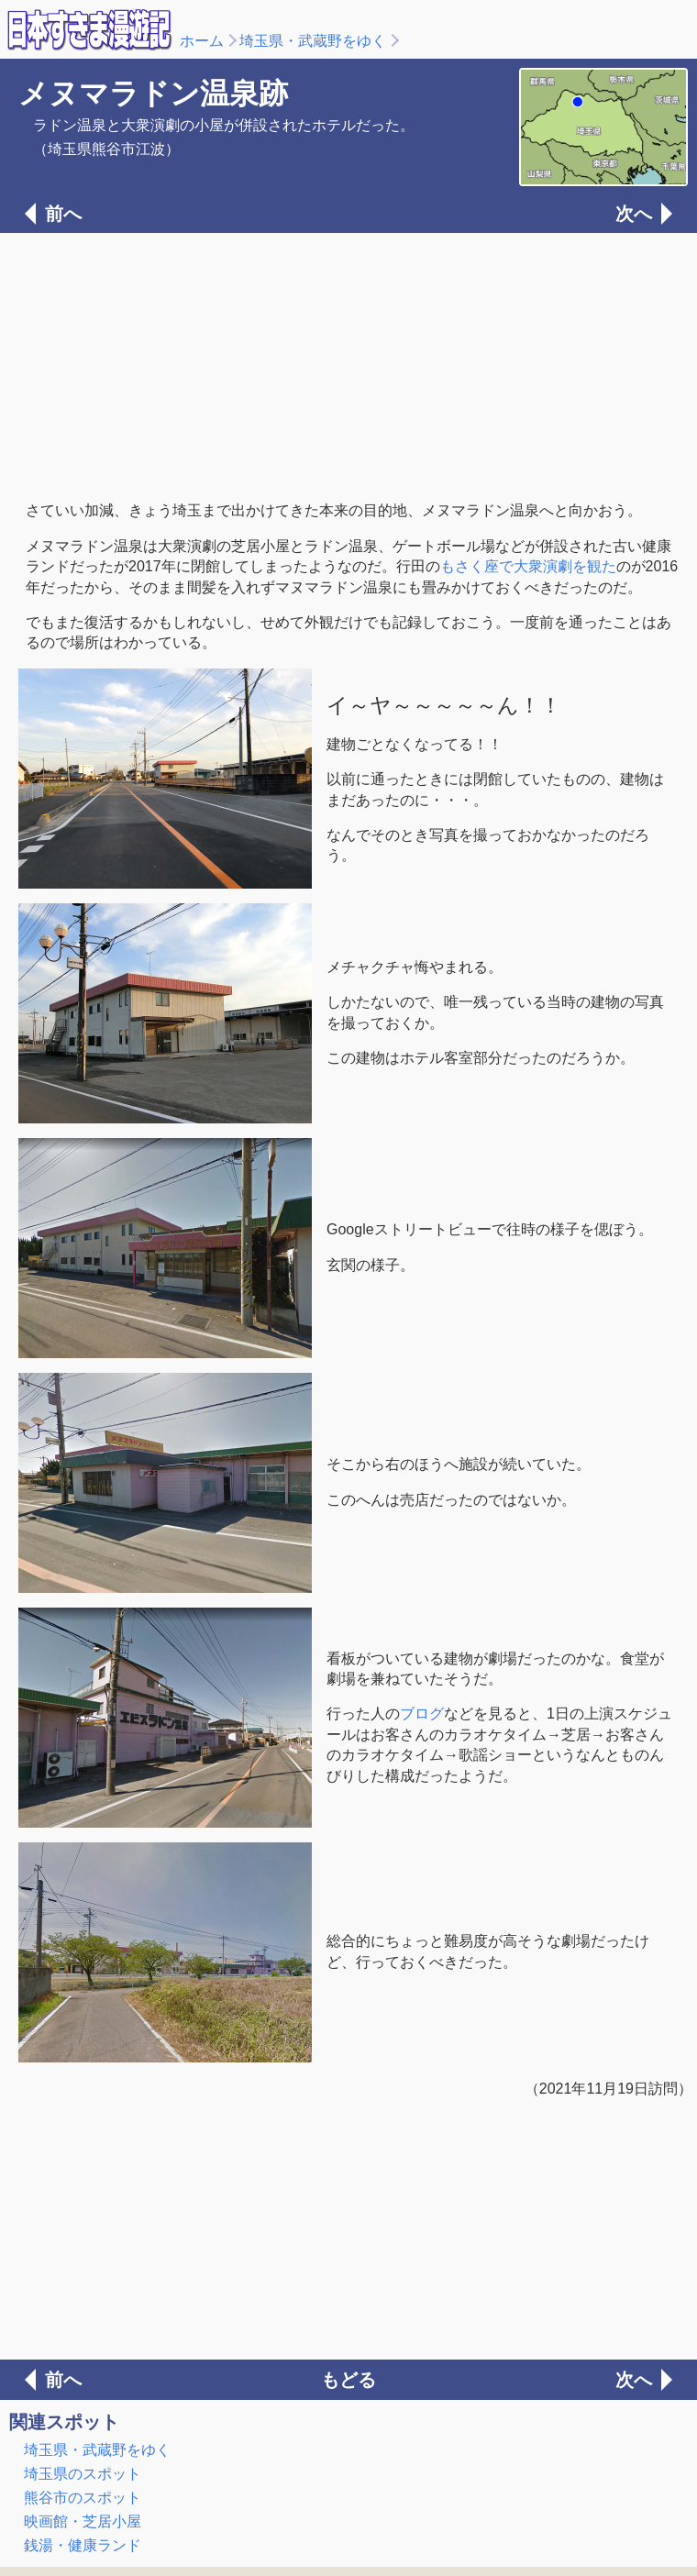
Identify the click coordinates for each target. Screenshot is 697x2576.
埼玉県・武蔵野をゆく (312, 41)
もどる (348, 2380)
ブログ (422, 1713)
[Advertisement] (348, 365)
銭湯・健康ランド (82, 2545)
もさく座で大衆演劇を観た (528, 566)
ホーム (202, 41)
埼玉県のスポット (82, 2474)
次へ (633, 214)
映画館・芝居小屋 (82, 2521)
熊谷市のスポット (82, 2497)
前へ (63, 214)
